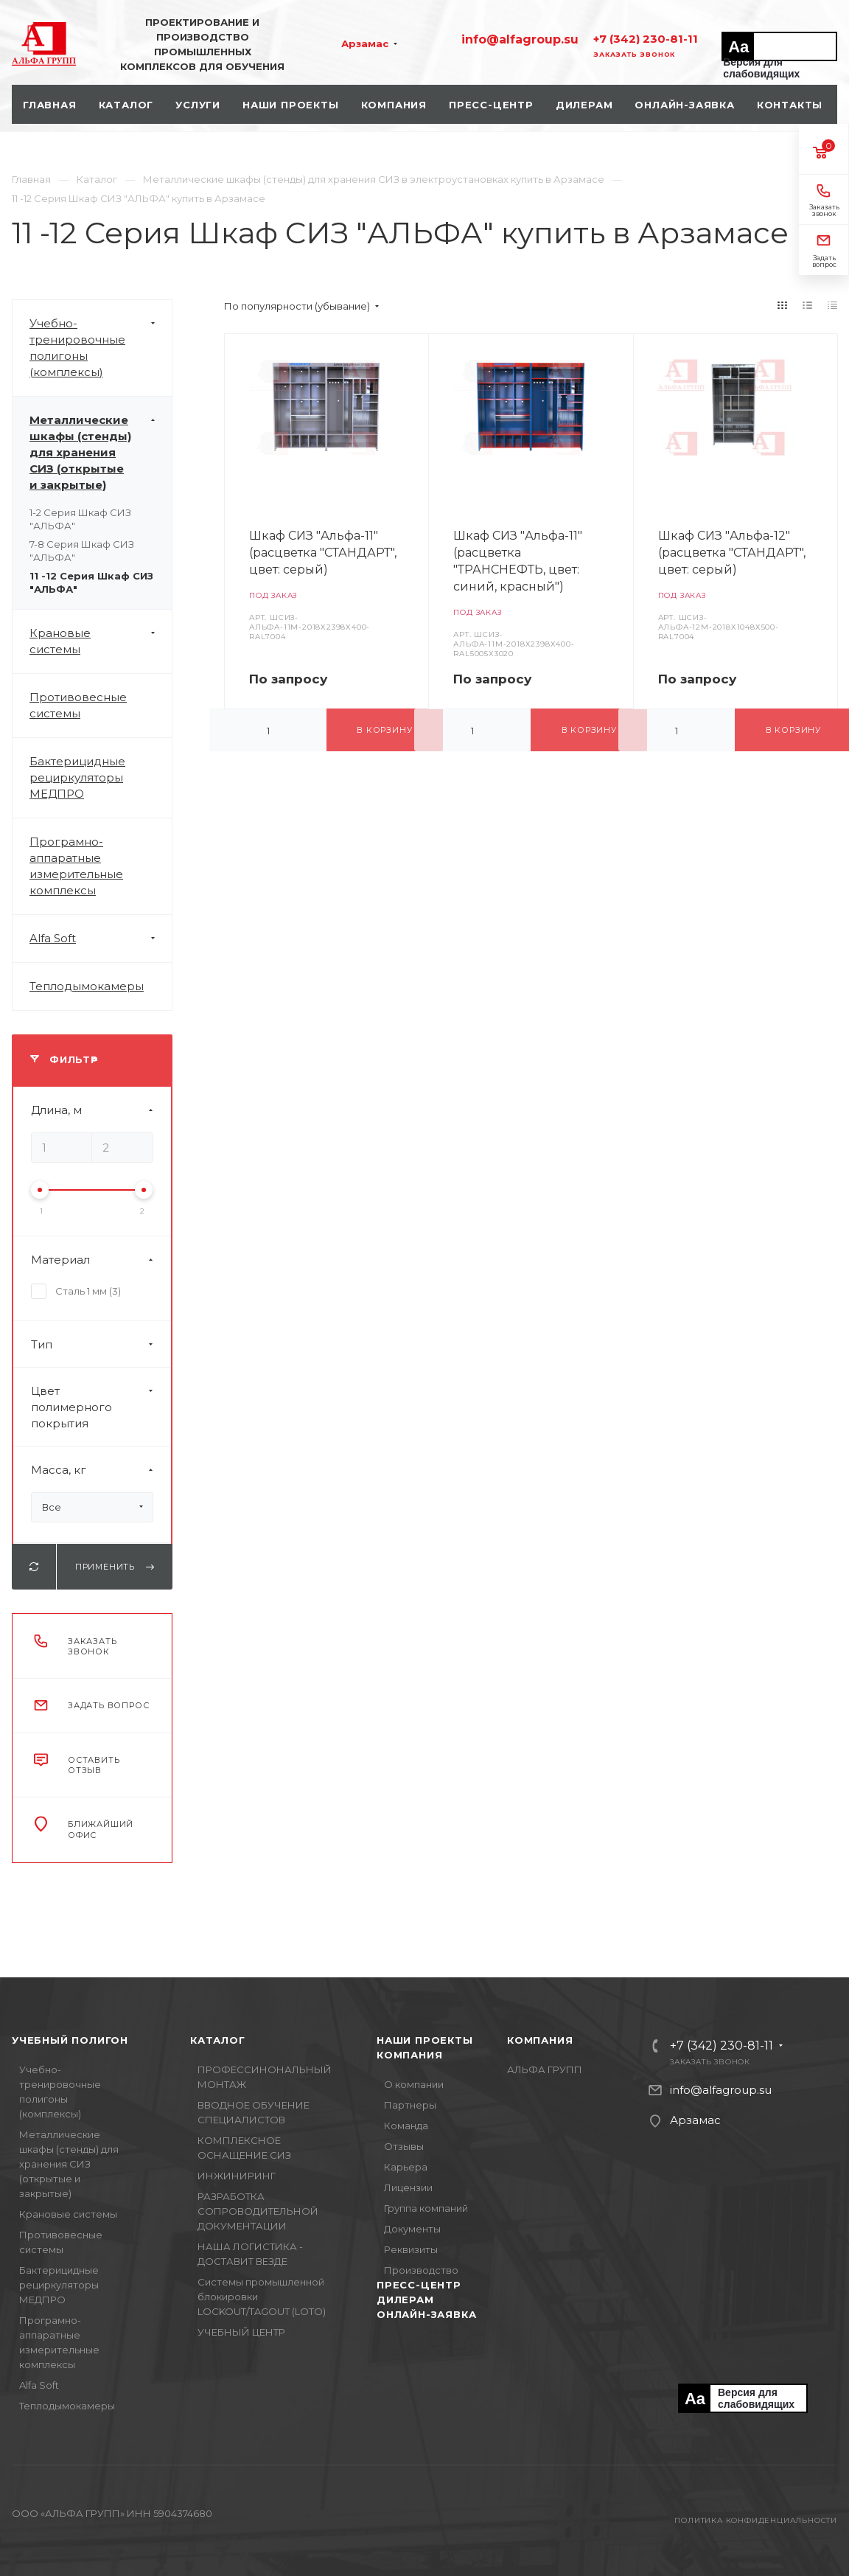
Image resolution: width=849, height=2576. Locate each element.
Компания (409, 2055)
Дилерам (405, 2299)
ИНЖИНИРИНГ (237, 2176)
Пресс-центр (419, 2285)
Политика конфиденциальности (755, 2520)
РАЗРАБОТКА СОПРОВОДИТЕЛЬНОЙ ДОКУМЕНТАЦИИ (258, 2211)
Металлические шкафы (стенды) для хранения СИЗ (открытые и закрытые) (100, 453)
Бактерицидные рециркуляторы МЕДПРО (77, 777)
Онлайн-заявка (426, 2314)
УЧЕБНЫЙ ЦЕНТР (241, 2332)
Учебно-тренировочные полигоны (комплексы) (100, 348)
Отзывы (404, 2146)
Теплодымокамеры (86, 986)
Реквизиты (411, 2249)
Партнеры (410, 2105)
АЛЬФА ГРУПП (544, 2069)
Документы (412, 2229)
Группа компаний (426, 2208)
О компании (414, 2084)
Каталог (217, 2040)
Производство (421, 2270)
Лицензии (408, 2187)
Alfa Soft (100, 938)
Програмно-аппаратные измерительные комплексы (76, 866)
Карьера (405, 2167)
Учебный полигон (70, 2040)
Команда (406, 2125)
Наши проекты (425, 2040)
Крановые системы (100, 641)
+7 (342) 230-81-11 (645, 39)
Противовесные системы (78, 705)
